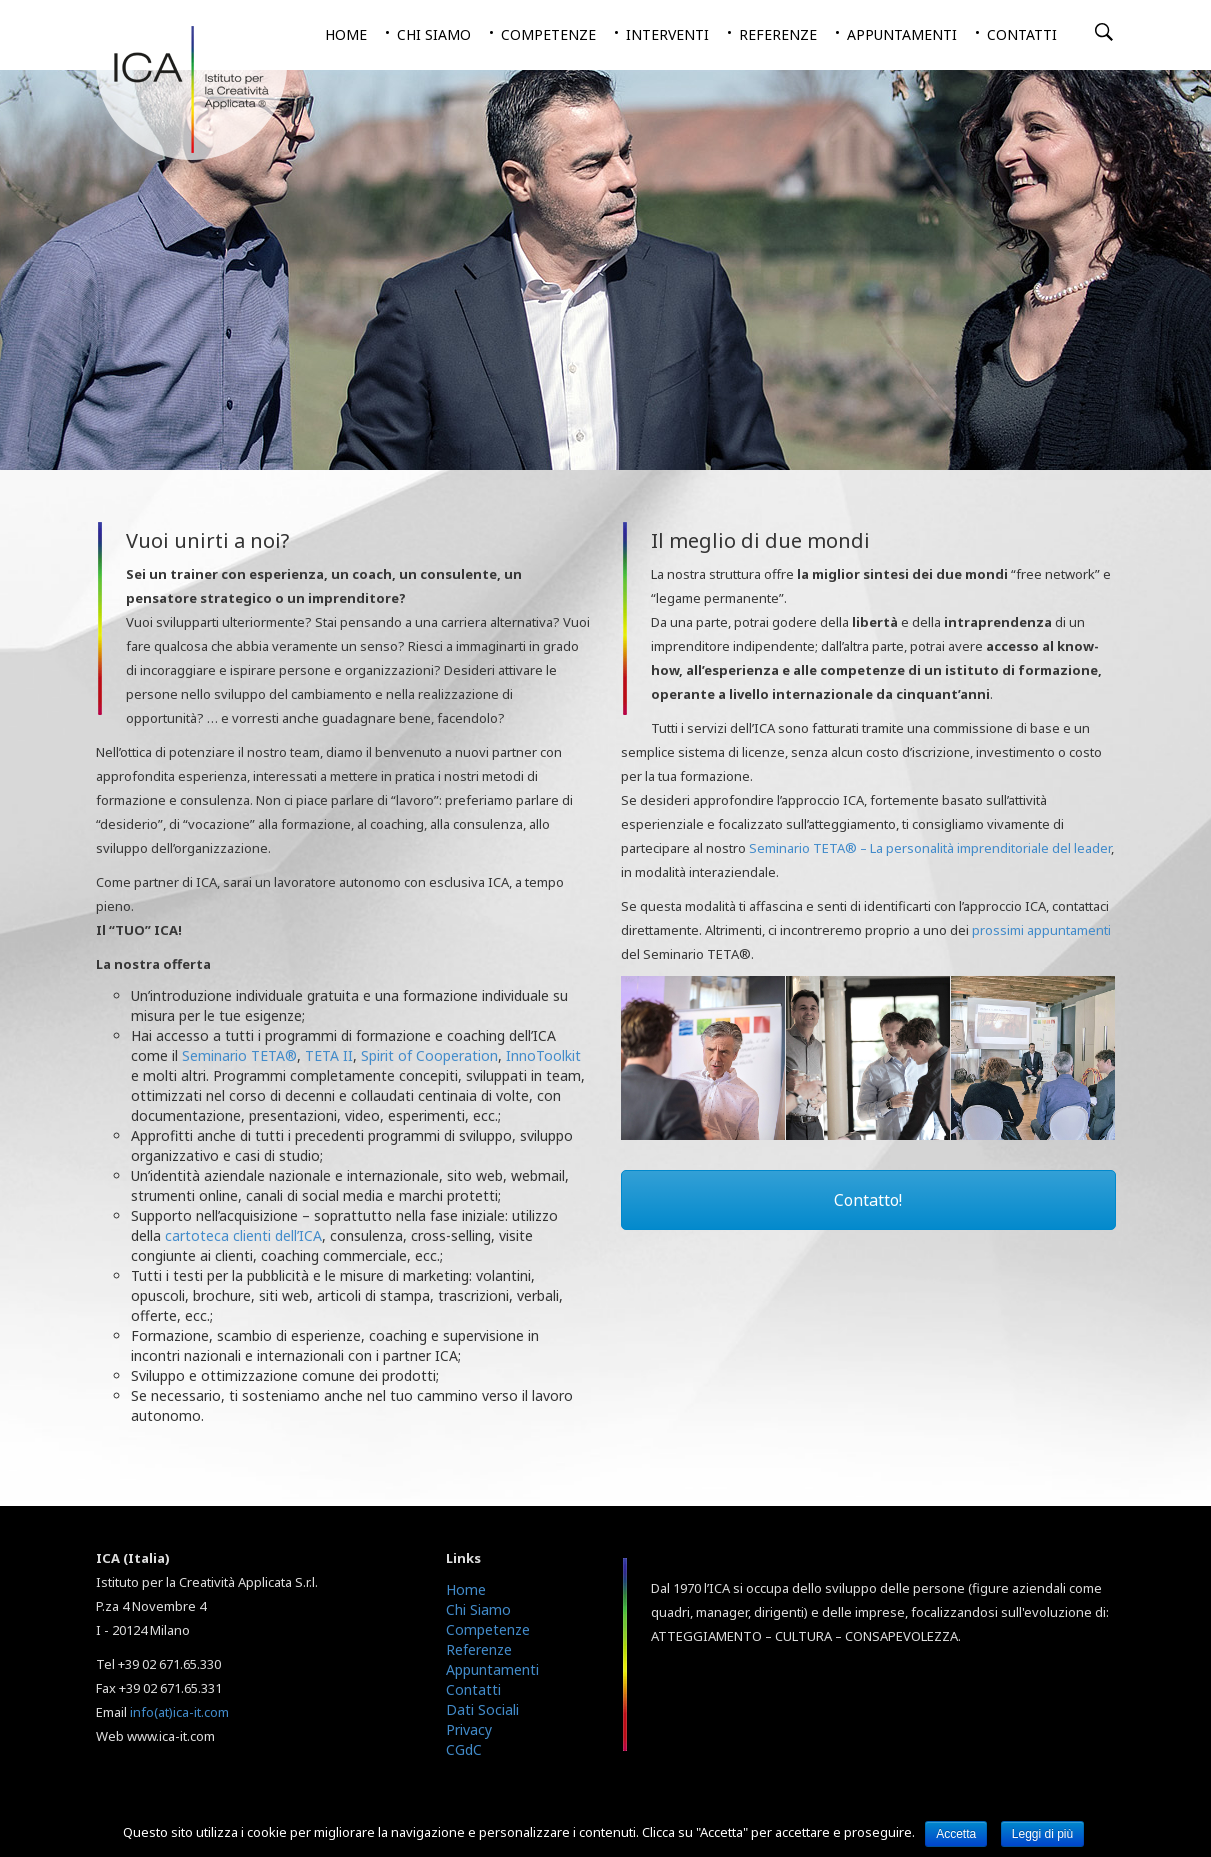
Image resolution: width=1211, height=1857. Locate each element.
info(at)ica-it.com (179, 1712)
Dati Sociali (482, 1709)
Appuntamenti (902, 34)
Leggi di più (1042, 1834)
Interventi (667, 34)
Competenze (548, 34)
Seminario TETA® (239, 1055)
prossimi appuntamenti (1041, 930)
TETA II (329, 1055)
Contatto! (868, 1200)
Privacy (469, 1729)
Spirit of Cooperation (429, 1055)
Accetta (956, 1834)
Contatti (1022, 34)
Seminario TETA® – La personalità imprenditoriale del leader (930, 848)
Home (346, 34)
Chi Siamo (478, 1609)
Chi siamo (434, 34)
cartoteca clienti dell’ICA (243, 1235)
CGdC (464, 1749)
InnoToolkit (543, 1055)
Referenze (778, 34)
